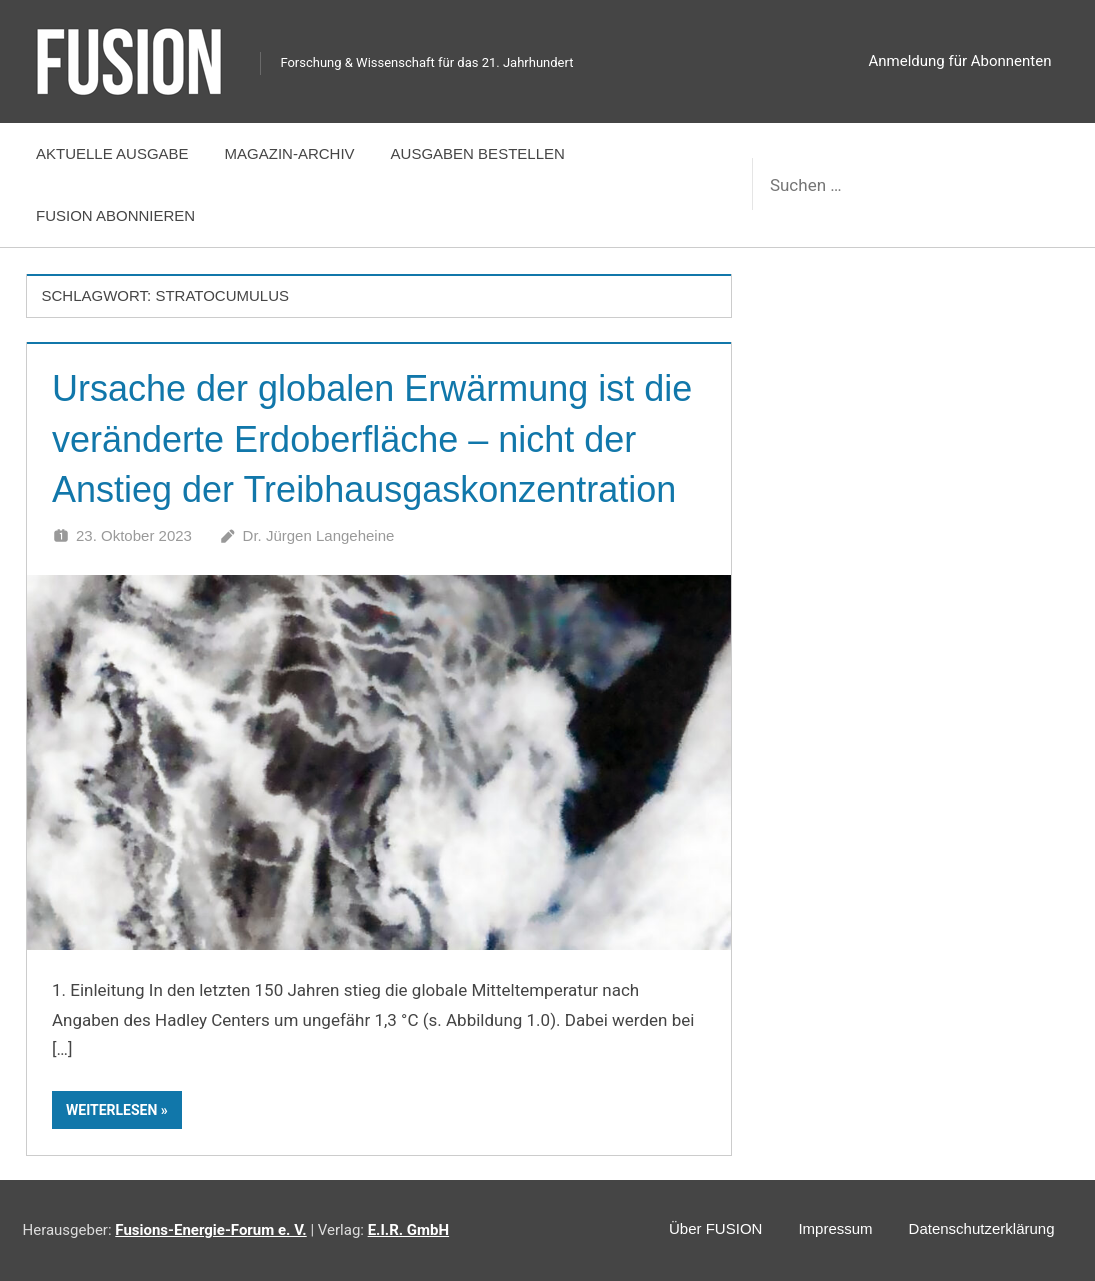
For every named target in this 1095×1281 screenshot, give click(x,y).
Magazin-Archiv (290, 153)
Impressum (835, 1228)
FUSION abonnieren (115, 215)
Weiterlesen (111, 1110)
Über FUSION (715, 1228)
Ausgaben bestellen (478, 153)
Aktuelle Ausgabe (112, 153)
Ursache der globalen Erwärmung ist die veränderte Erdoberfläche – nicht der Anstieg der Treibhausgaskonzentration (372, 439)
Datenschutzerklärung (982, 1228)
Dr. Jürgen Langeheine (319, 535)
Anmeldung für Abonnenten (960, 61)
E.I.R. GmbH (408, 1230)
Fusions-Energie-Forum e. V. (210, 1230)
